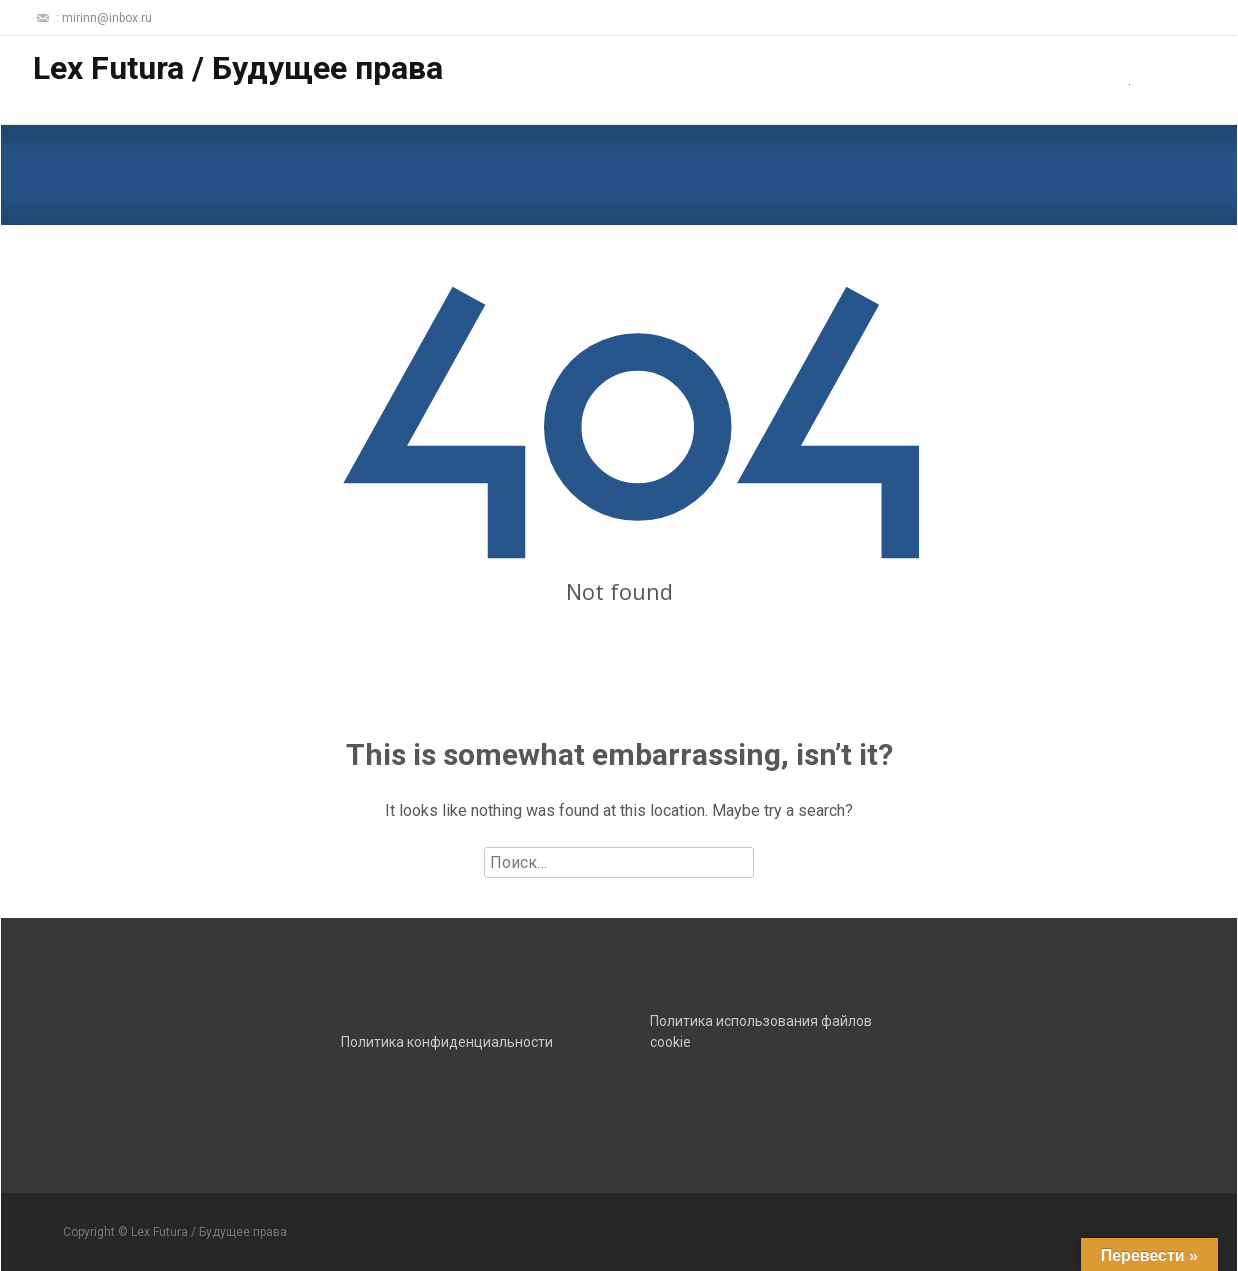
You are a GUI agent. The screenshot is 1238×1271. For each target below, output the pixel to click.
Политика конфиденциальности (447, 1042)
